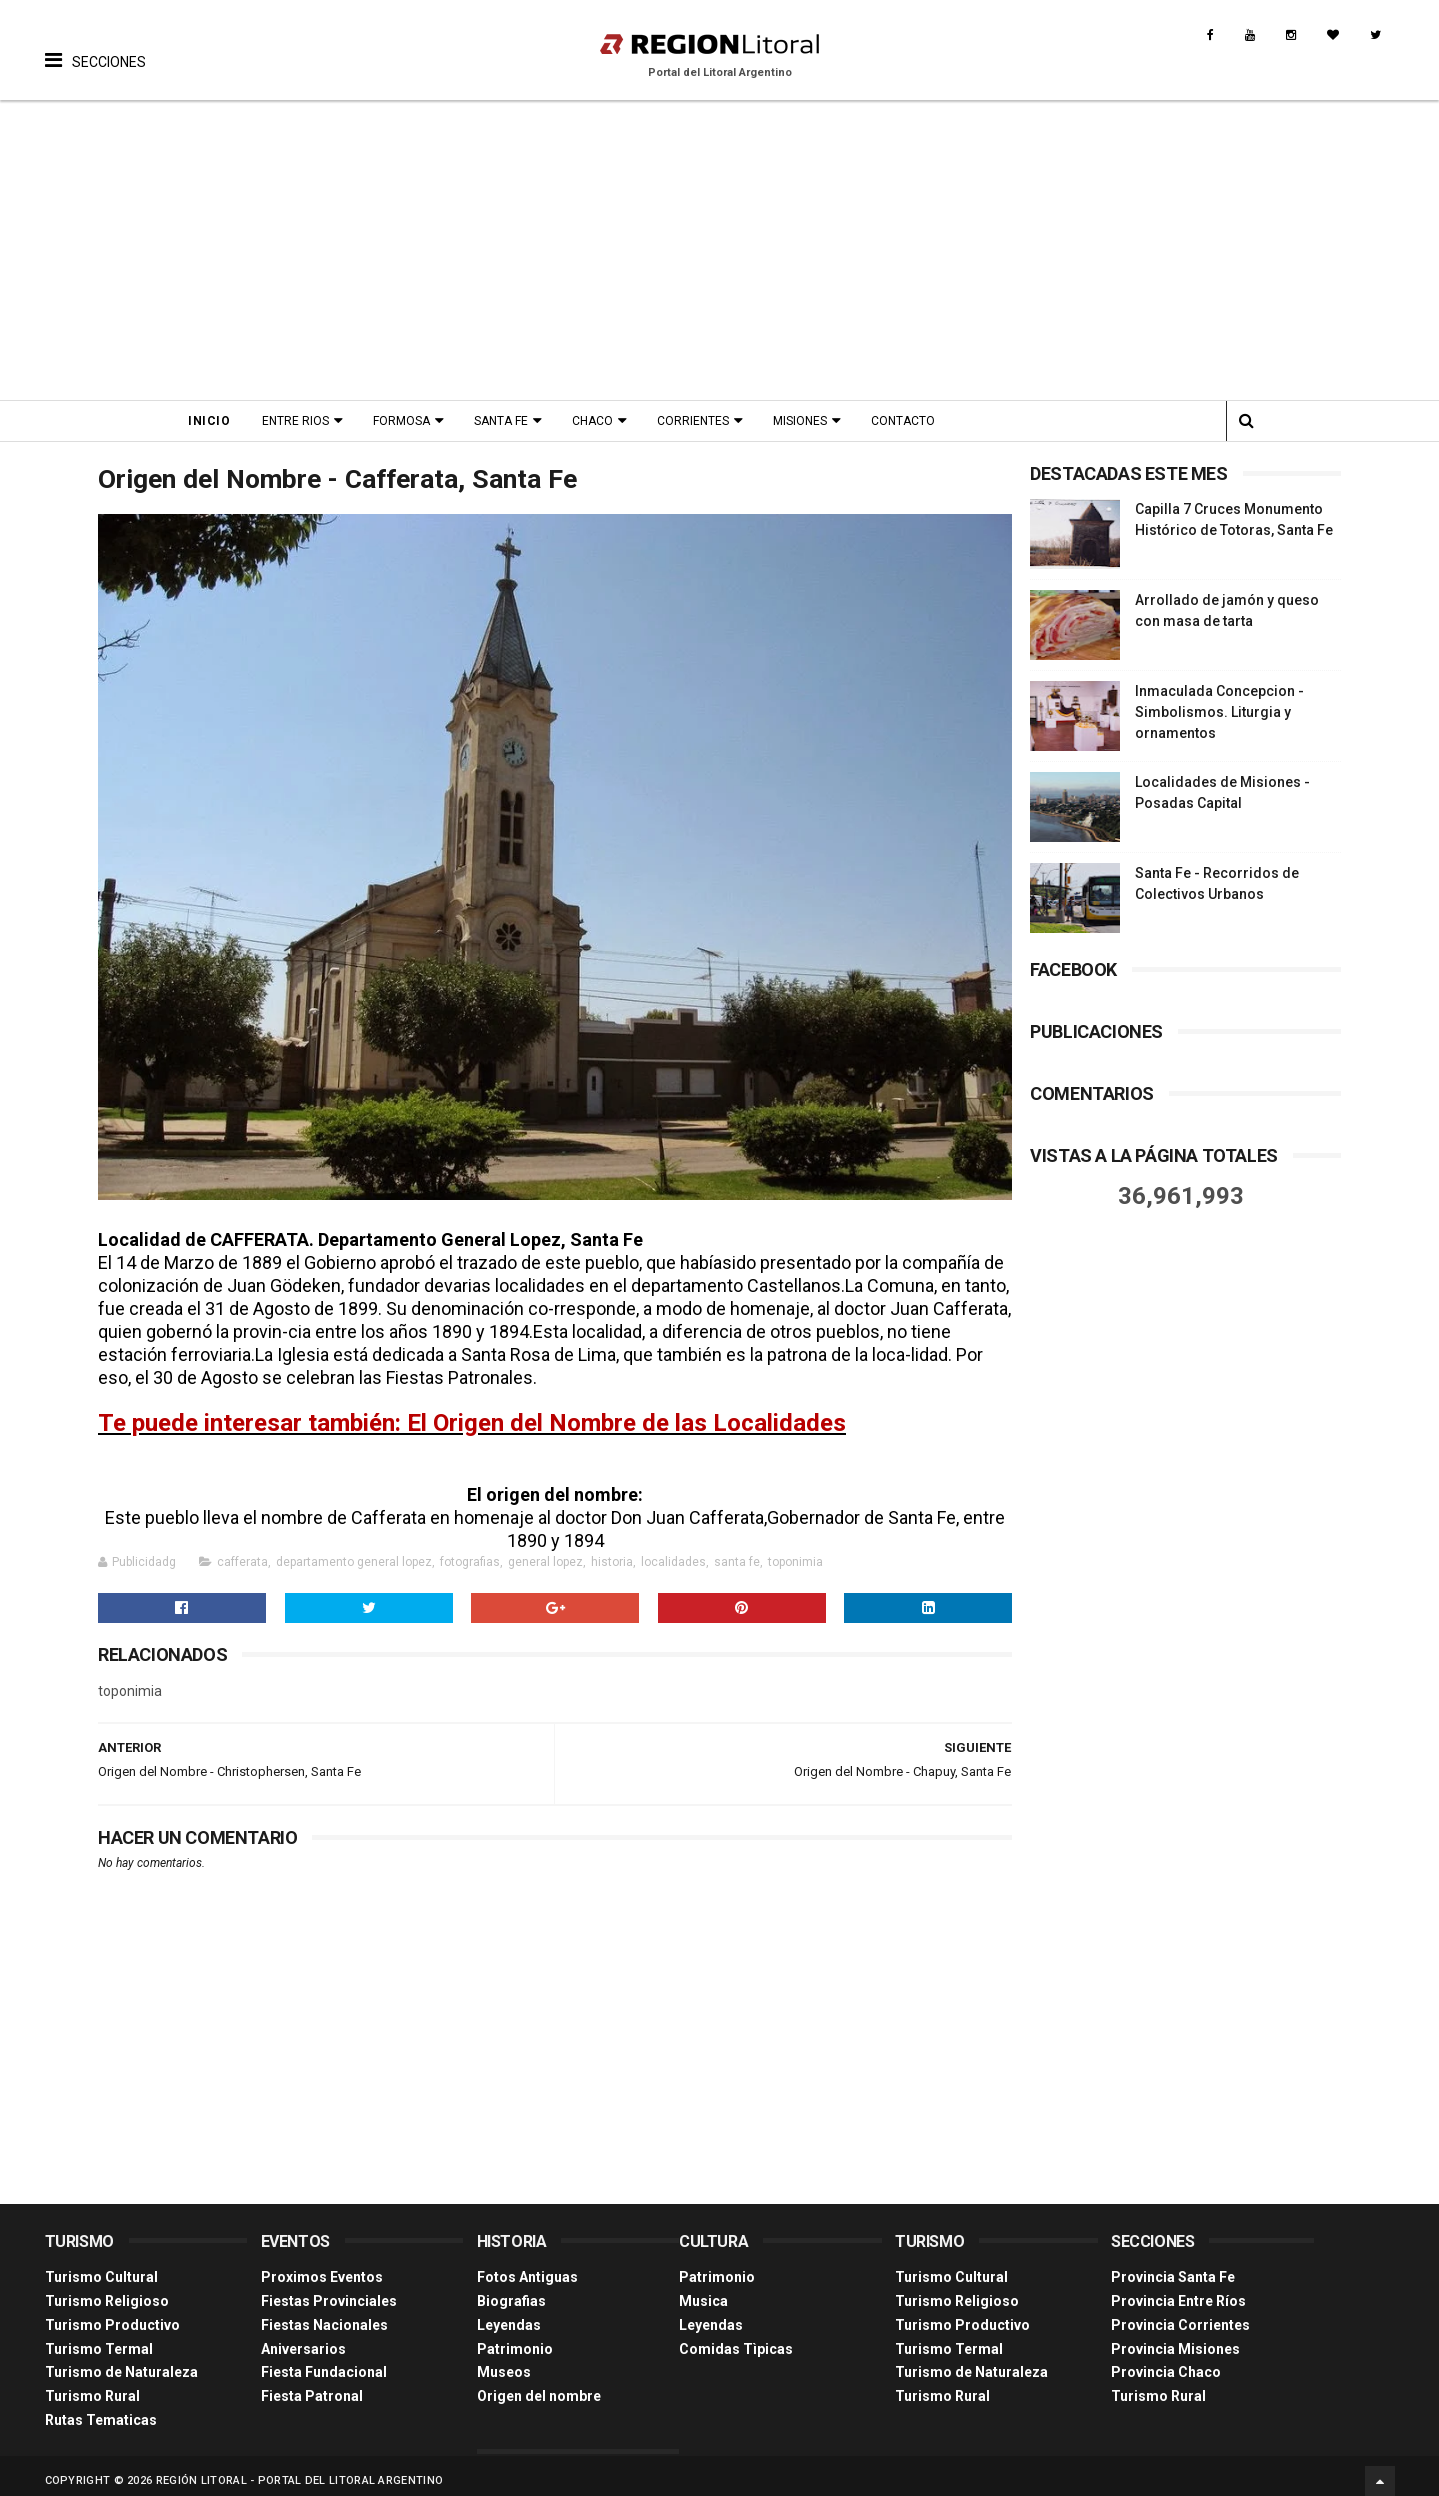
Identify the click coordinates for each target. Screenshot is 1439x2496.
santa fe (737, 1553)
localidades (673, 1553)
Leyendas (509, 2315)
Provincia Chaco (1166, 2363)
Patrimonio (515, 2339)
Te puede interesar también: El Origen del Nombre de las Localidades (472, 1414)
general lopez (545, 1553)
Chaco (598, 421)
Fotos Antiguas (527, 2267)
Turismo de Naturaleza (121, 2363)
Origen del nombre (539, 2386)
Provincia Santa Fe (1173, 2267)
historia (612, 1553)
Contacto (909, 421)
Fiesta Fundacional (324, 2363)
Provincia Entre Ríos (1178, 2291)
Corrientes (699, 421)
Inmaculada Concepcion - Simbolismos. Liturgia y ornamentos (1219, 712)
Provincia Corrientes (1180, 2315)
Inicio (215, 421)
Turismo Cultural (101, 2267)
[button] (95, 45)
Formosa (407, 421)
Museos (504, 2363)
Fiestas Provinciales (329, 2291)
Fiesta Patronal (312, 2386)
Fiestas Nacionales (324, 2315)
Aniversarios (303, 2339)
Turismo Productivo (112, 2315)
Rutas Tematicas (101, 2410)
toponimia (795, 1553)
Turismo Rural (92, 2386)
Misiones (806, 421)
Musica (703, 2291)
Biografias (511, 2291)
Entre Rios (301, 421)
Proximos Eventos (322, 2267)
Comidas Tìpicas (736, 2339)
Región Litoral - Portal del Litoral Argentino (300, 2470)
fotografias (470, 1553)
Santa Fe (507, 421)
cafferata (242, 1553)
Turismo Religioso (107, 2291)
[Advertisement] (720, 250)
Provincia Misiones (1175, 2339)
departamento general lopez (354, 1553)
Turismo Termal (99, 2339)
